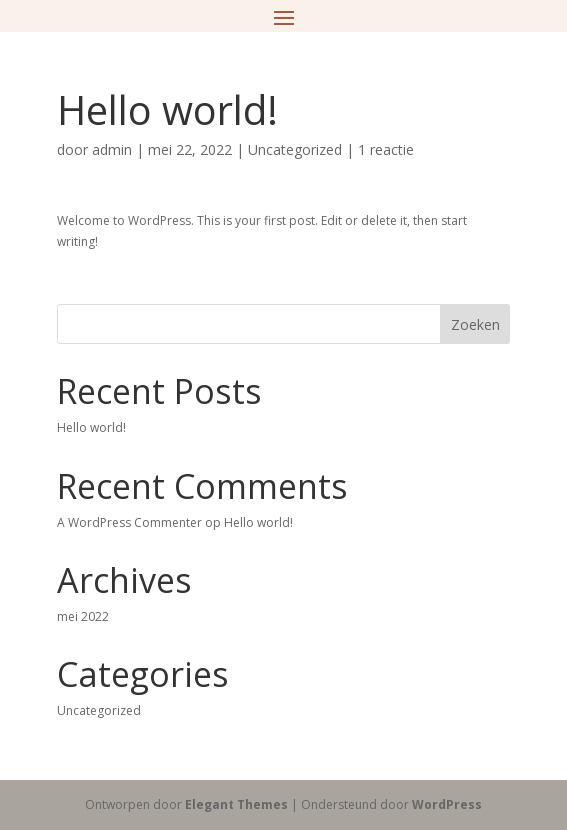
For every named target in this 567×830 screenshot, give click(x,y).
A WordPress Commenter (129, 522)
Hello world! (91, 427)
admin (112, 149)
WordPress (447, 804)
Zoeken (475, 324)
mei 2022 (83, 616)
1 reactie (386, 149)
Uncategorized (295, 149)
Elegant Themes (236, 804)
